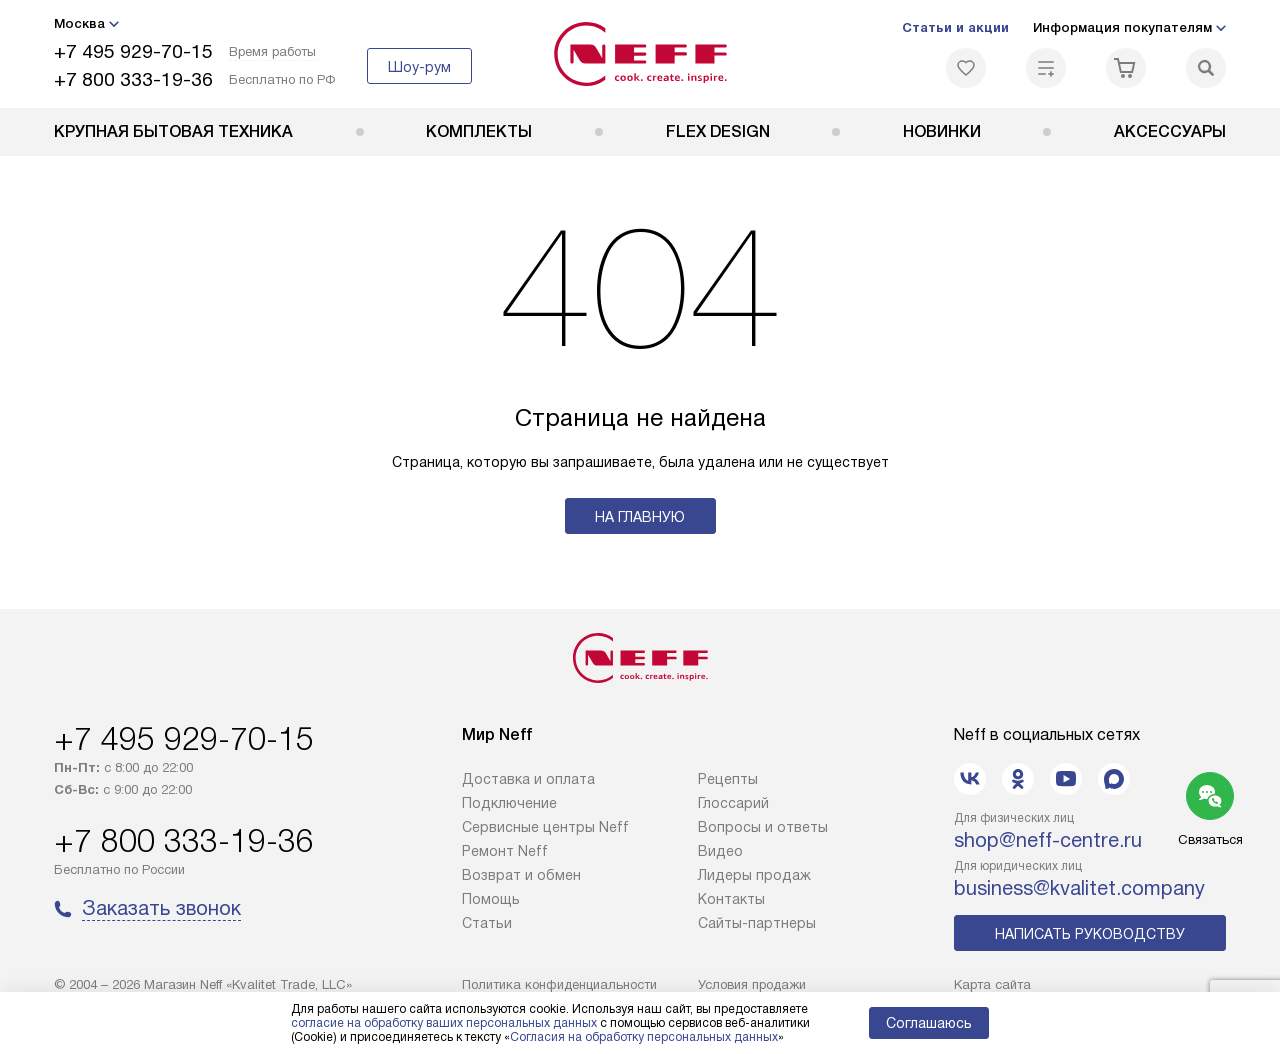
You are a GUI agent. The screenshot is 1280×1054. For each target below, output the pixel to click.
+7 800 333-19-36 (133, 79)
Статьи (487, 923)
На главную (640, 517)
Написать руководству (1090, 934)
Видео (720, 851)
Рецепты (728, 779)
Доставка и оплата (528, 779)
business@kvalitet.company (1079, 888)
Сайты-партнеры (757, 923)
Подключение (509, 803)
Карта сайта (992, 984)
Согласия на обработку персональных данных (644, 1037)
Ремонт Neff (505, 851)
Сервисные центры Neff (545, 827)
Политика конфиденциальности (559, 984)
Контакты (731, 899)
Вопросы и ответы (763, 827)
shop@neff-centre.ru (1048, 840)
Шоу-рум (419, 67)
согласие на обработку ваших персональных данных (444, 1023)
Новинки (942, 131)
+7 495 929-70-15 (133, 51)
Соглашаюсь (929, 1023)
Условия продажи (752, 984)
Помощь (491, 899)
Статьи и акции (955, 27)
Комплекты (479, 131)
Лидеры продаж (754, 875)
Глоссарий (733, 803)
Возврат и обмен (521, 875)
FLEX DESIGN (718, 131)
